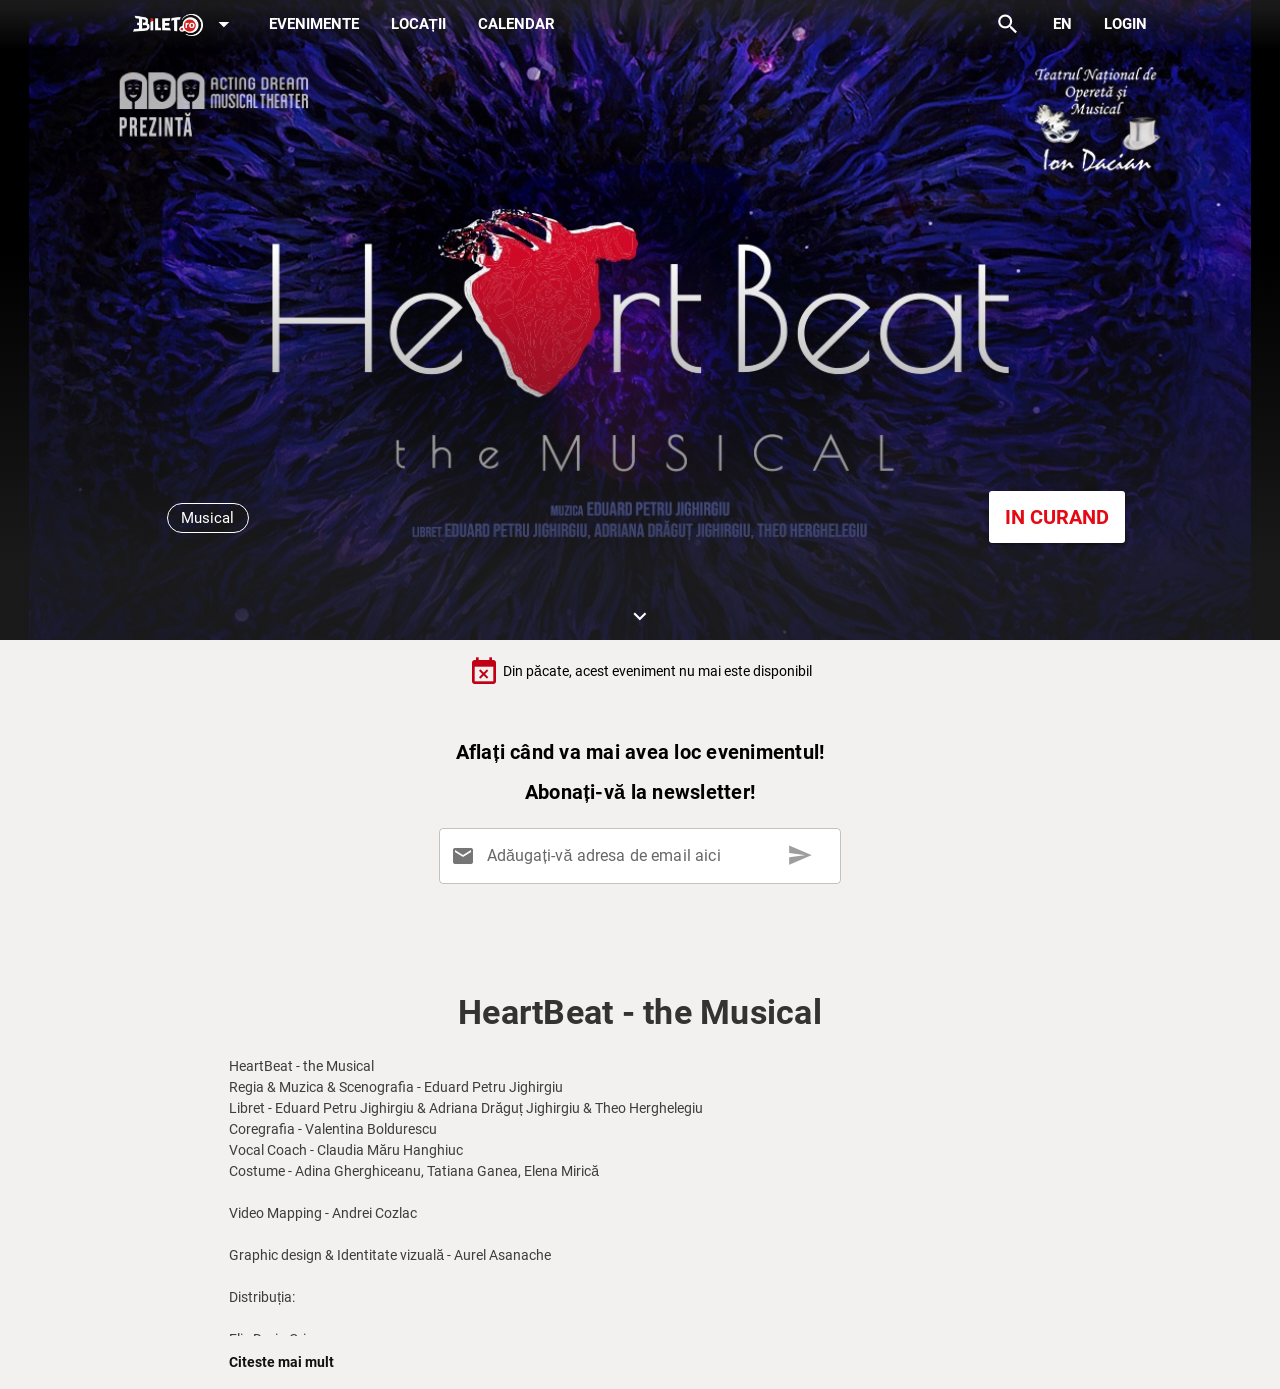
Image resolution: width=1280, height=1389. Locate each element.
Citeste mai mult (281, 1362)
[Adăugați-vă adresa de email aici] (643, 856)
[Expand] (185, 25)
